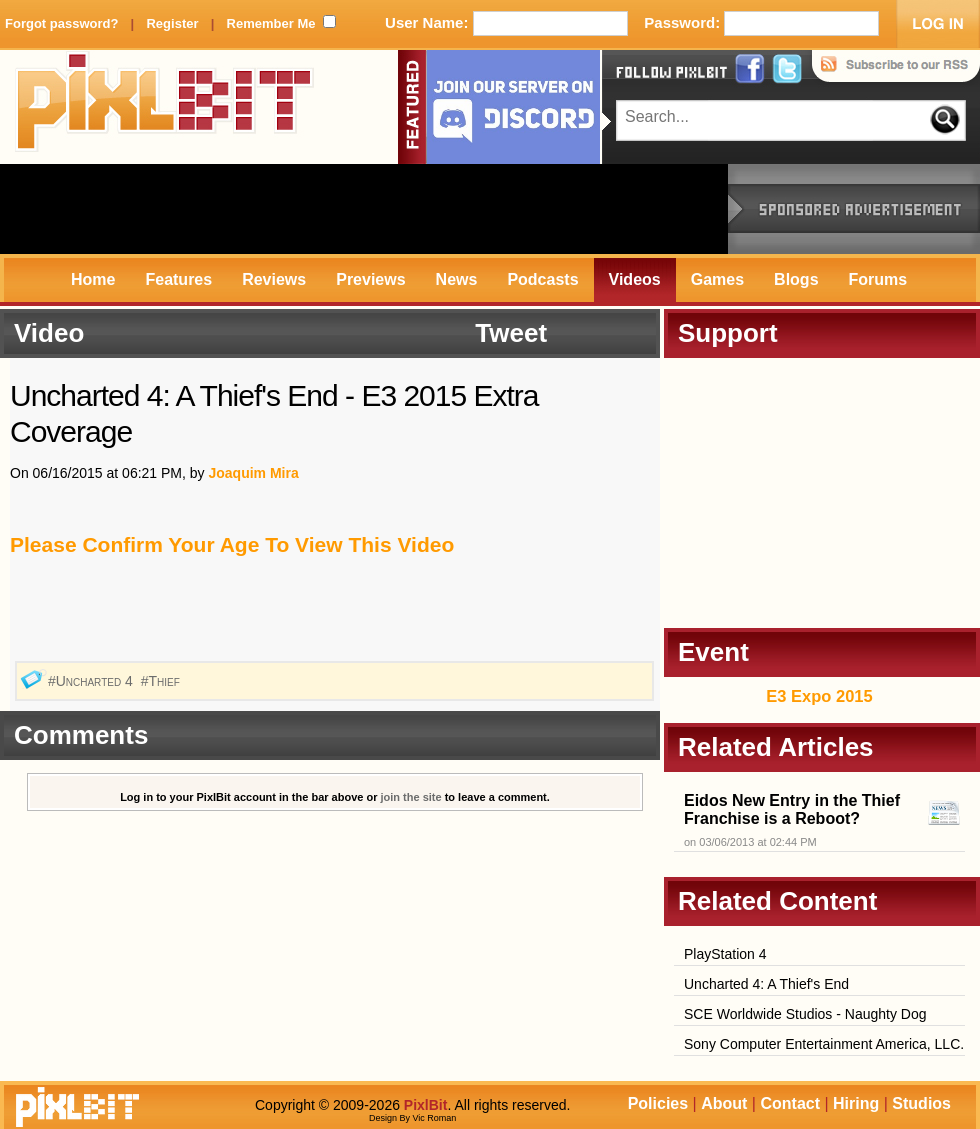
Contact (790, 1103)
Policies (658, 1103)
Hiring (856, 1103)
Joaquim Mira (253, 473)
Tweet (511, 333)
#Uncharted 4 (92, 681)
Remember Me (271, 23)
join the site (411, 797)
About (724, 1103)
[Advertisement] (364, 209)
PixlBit (165, 107)
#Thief (162, 681)
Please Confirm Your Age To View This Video (232, 544)
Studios (921, 1103)
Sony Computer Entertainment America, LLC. (824, 1044)
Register (172, 23)
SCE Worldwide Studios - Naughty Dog (805, 1014)
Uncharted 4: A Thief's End (766, 984)
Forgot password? (61, 23)
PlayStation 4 (725, 954)
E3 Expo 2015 (819, 696)
